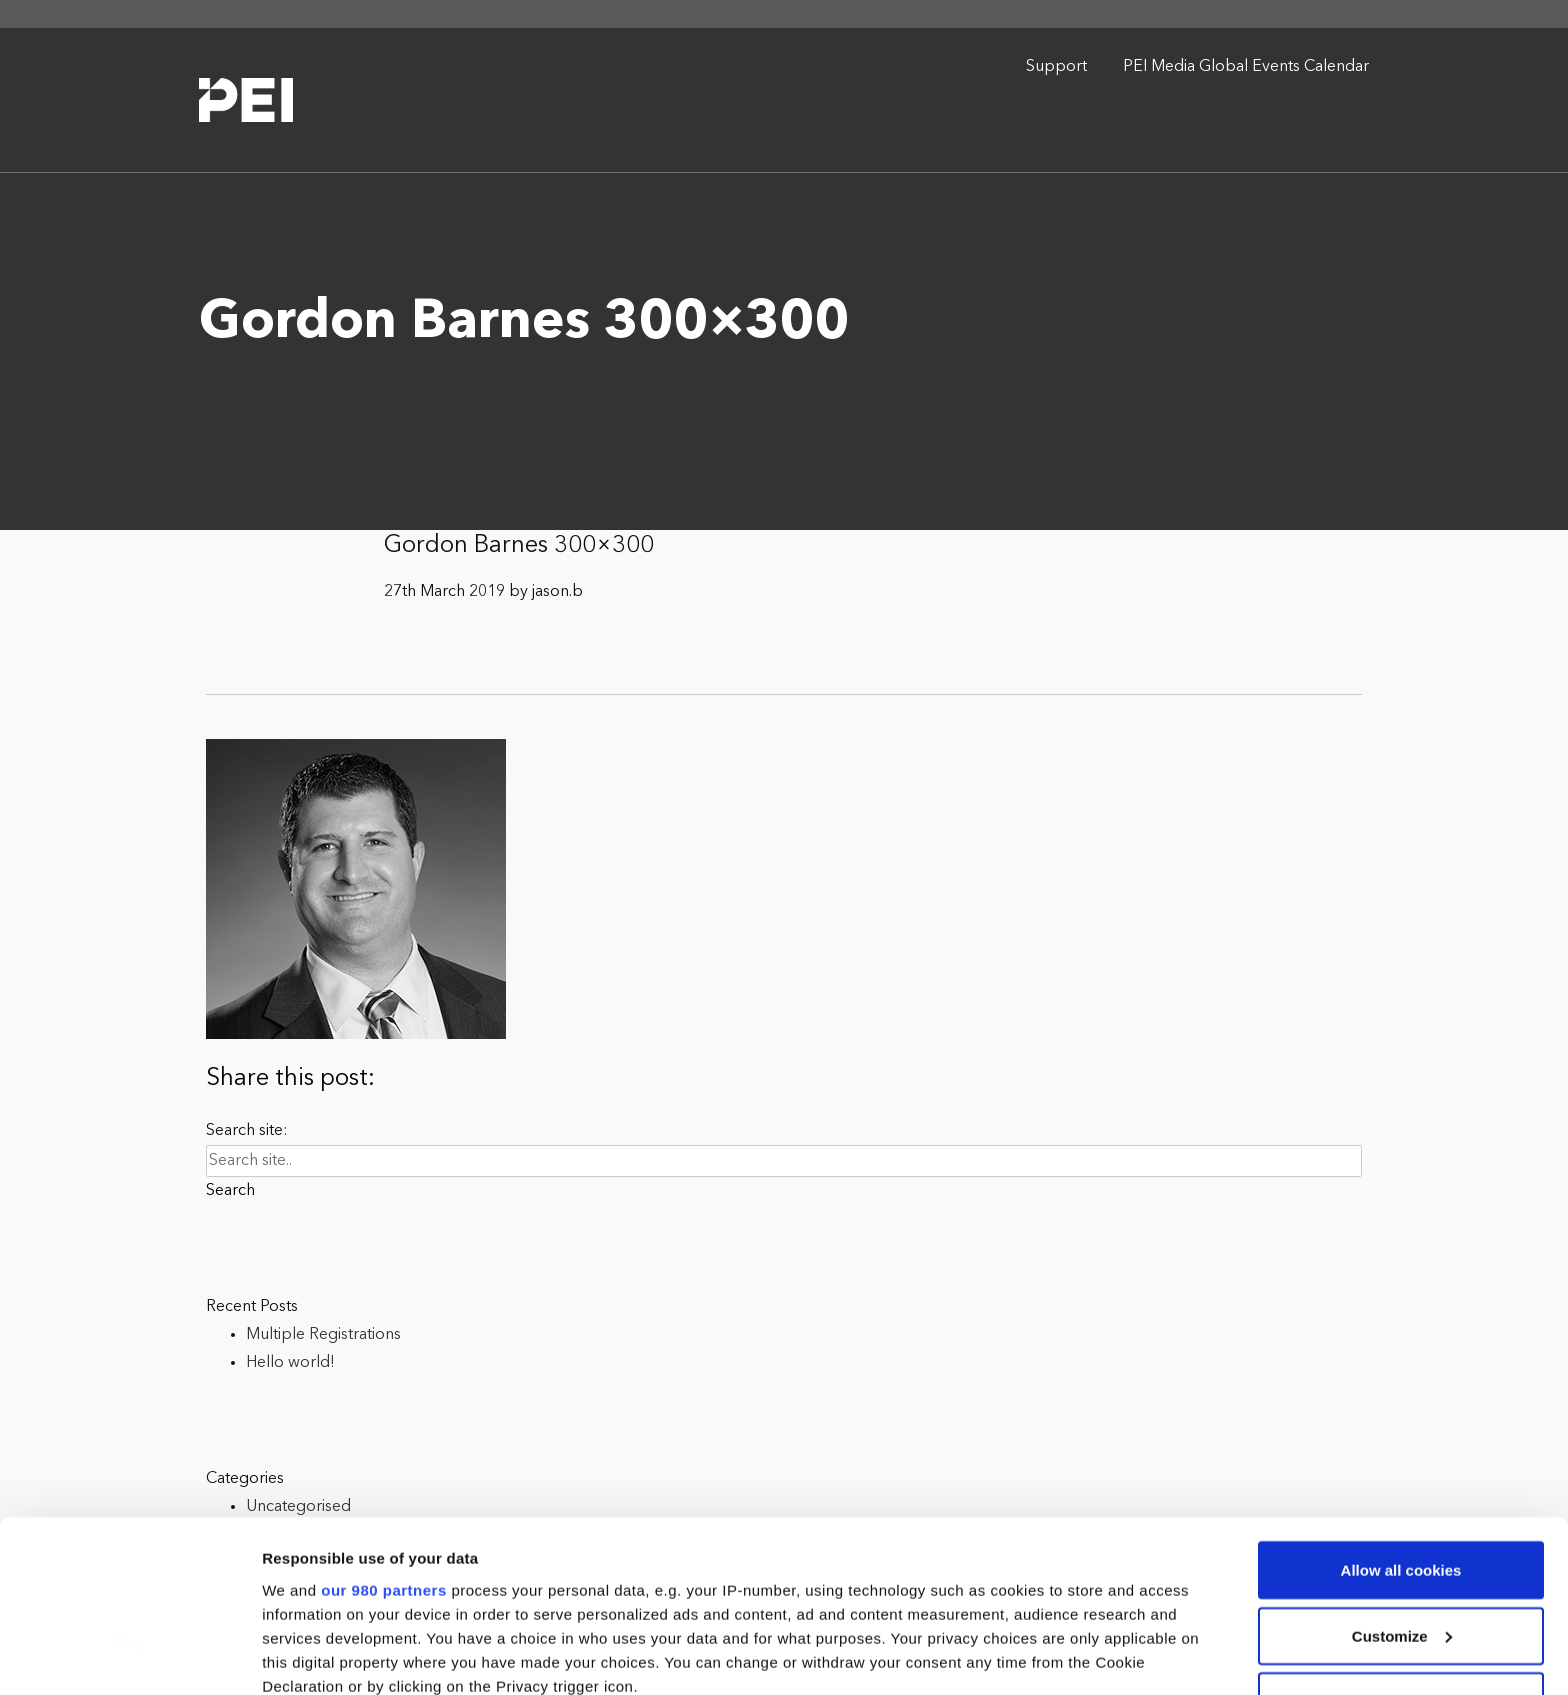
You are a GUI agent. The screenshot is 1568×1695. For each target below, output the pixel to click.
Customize (1402, 1480)
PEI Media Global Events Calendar (1246, 67)
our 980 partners (384, 1434)
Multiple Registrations (323, 1335)
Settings (292, 1655)
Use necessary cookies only (1401, 1545)
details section (960, 1578)
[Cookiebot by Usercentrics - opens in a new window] (129, 1656)
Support (1056, 67)
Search (230, 1191)
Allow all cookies (1401, 1414)
